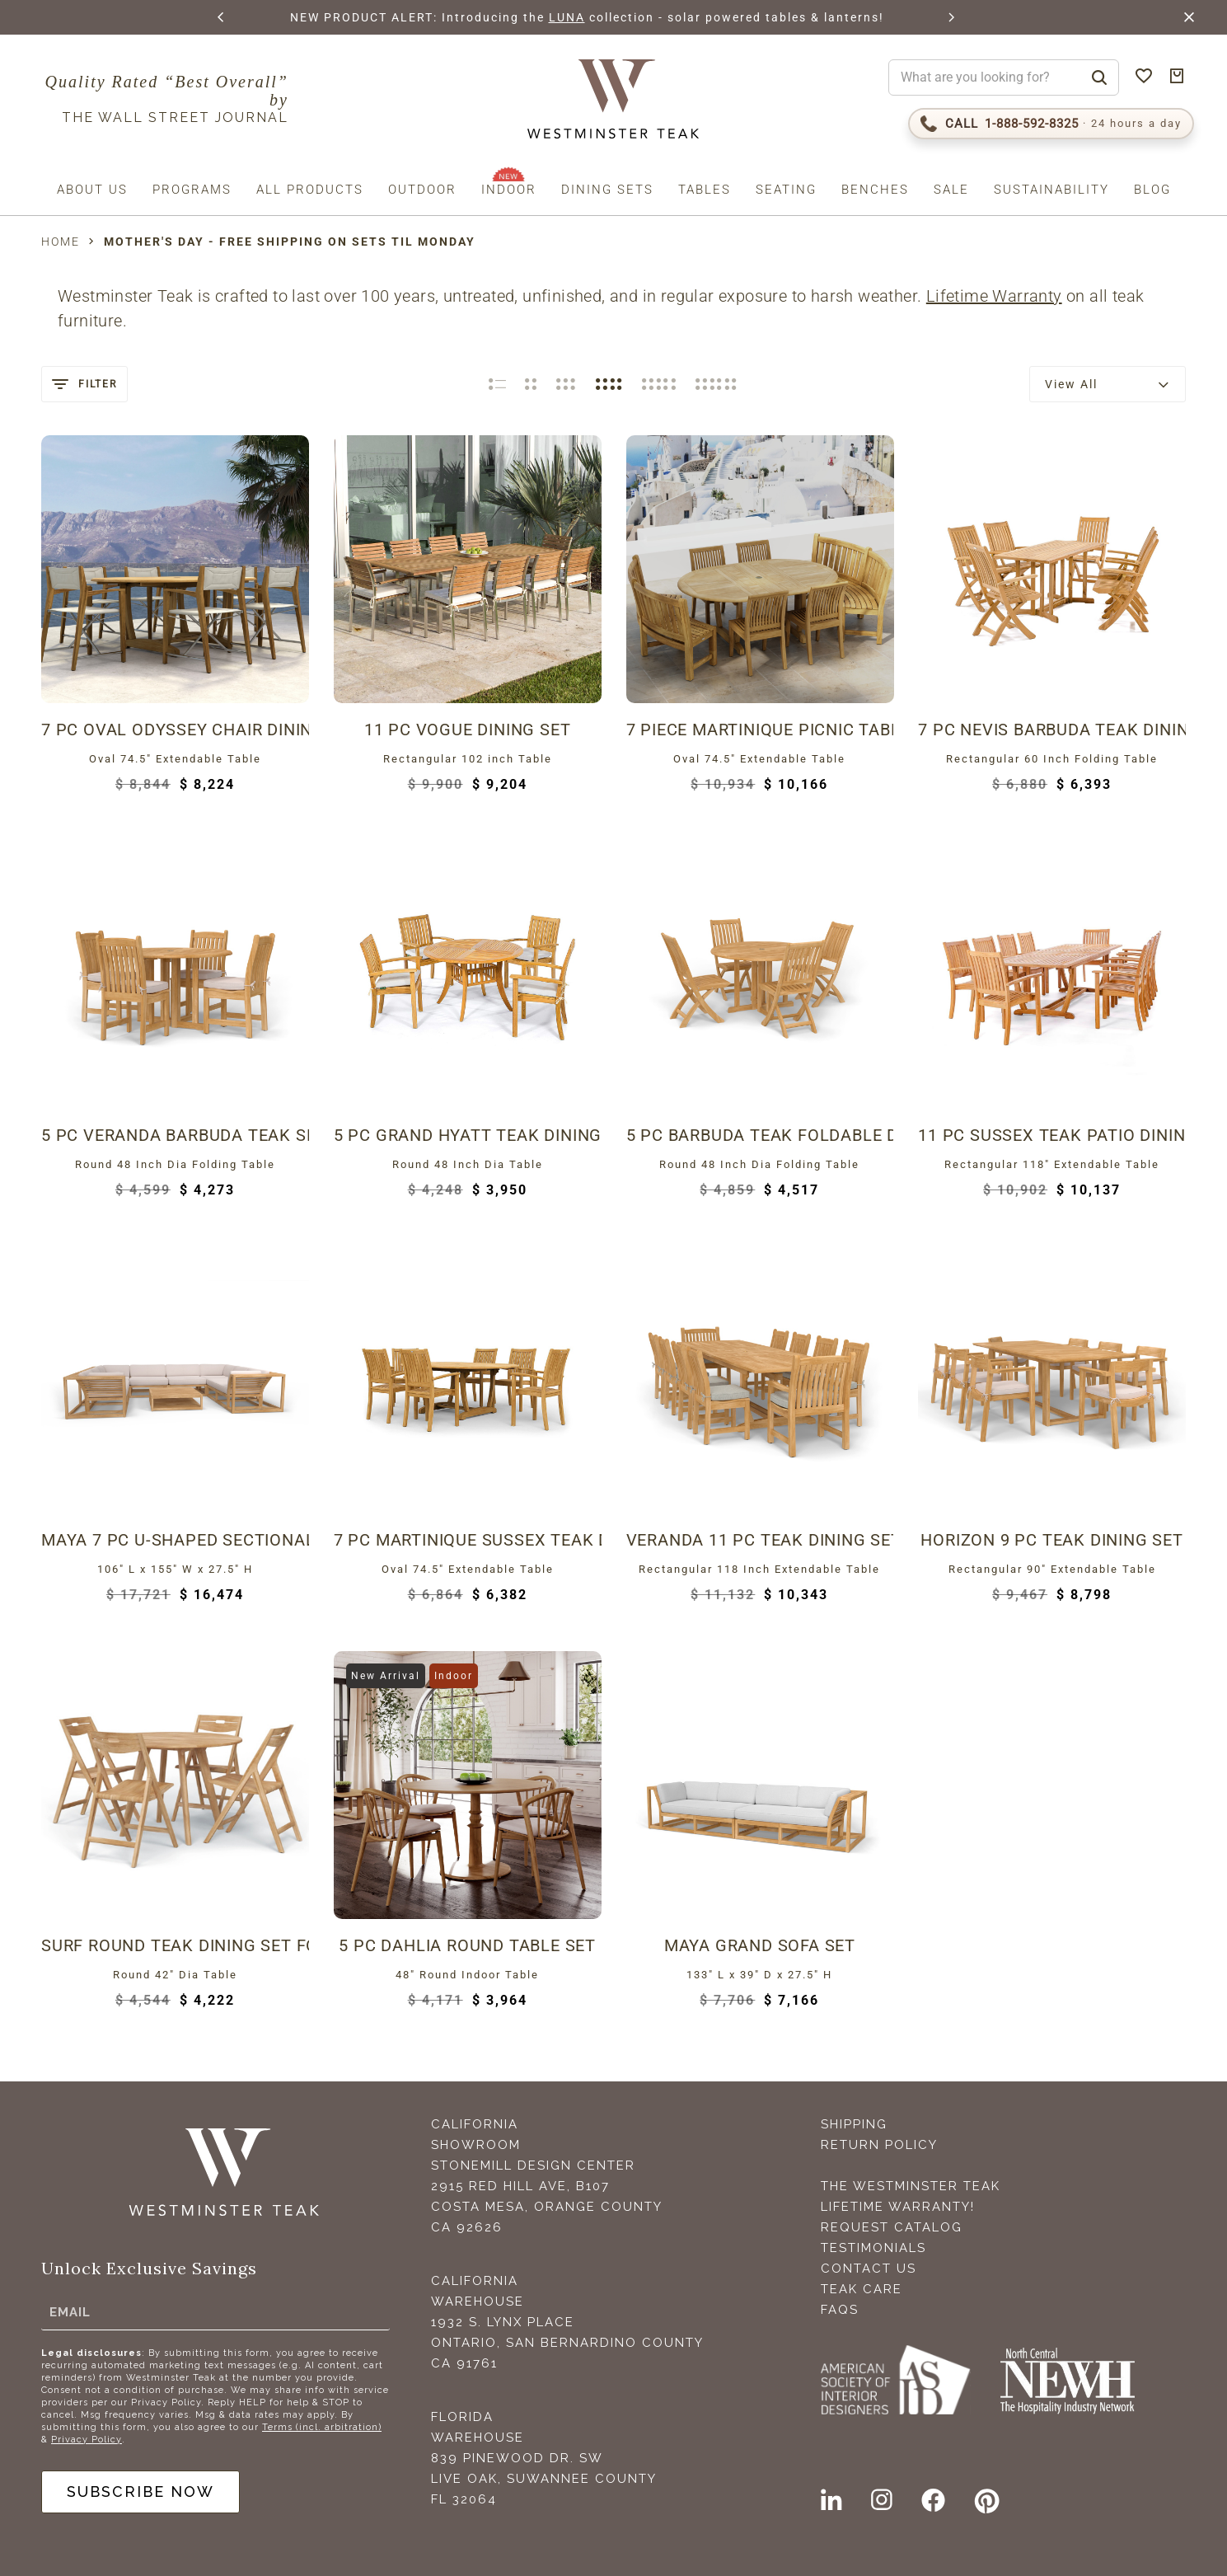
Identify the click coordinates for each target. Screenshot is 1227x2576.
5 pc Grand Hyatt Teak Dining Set (468, 1135)
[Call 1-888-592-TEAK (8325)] (1051, 123)
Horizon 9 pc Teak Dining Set (1051, 1540)
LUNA (587, 17)
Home (60, 241)
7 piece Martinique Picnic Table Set (760, 729)
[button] (221, 17)
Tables (704, 189)
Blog (1152, 189)
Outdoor (422, 189)
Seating (786, 189)
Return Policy (879, 2144)
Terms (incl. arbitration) (322, 2427)
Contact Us (868, 2268)
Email (70, 2312)
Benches (875, 189)
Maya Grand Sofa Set (759, 1945)
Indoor (508, 189)
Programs (192, 189)
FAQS (840, 2309)
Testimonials (873, 2248)
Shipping (854, 2124)
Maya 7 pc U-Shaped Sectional (175, 1540)
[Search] (1099, 77)
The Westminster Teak (910, 2186)
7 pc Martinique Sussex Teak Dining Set (468, 1540)
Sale (951, 189)
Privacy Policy (86, 2439)
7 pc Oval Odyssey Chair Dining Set (175, 729)
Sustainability (1051, 189)
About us (92, 189)
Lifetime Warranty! (898, 2206)
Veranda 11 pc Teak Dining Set (760, 1540)
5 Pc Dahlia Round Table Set (467, 1945)
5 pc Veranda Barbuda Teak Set (175, 1135)
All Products (309, 189)
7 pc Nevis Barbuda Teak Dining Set (1052, 729)
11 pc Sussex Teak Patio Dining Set (1052, 1135)
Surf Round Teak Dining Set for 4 (175, 1945)
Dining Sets (607, 189)
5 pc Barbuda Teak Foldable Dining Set (760, 1135)
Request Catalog (891, 2227)
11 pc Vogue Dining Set (467, 729)
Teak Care (861, 2289)
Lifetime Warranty (994, 296)
